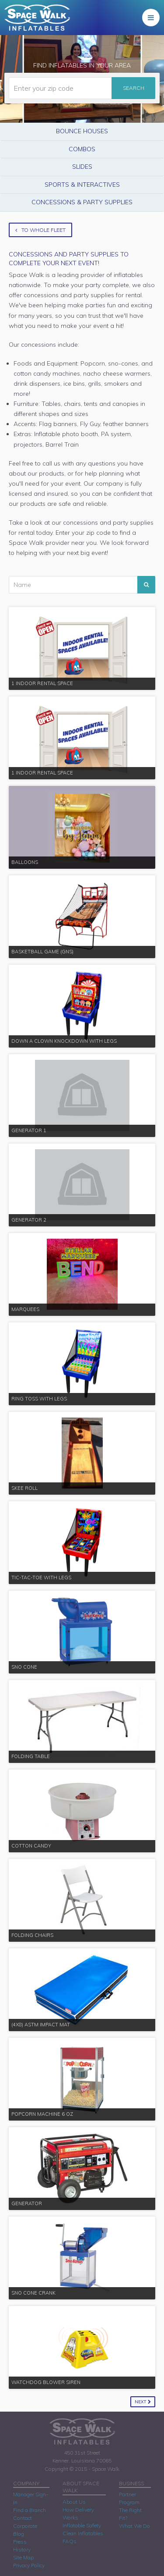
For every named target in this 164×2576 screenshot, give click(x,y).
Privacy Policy (29, 2565)
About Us (74, 2501)
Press (20, 2541)
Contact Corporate (25, 2522)
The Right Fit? (130, 2514)
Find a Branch (29, 2510)
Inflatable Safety (82, 2525)
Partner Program (129, 2498)
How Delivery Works (78, 2513)
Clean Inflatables (83, 2533)
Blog (18, 2533)
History (22, 2549)
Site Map (23, 2557)
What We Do (134, 2526)
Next (143, 2402)
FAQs (70, 2541)
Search (133, 88)
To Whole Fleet (40, 230)
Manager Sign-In (30, 2498)
